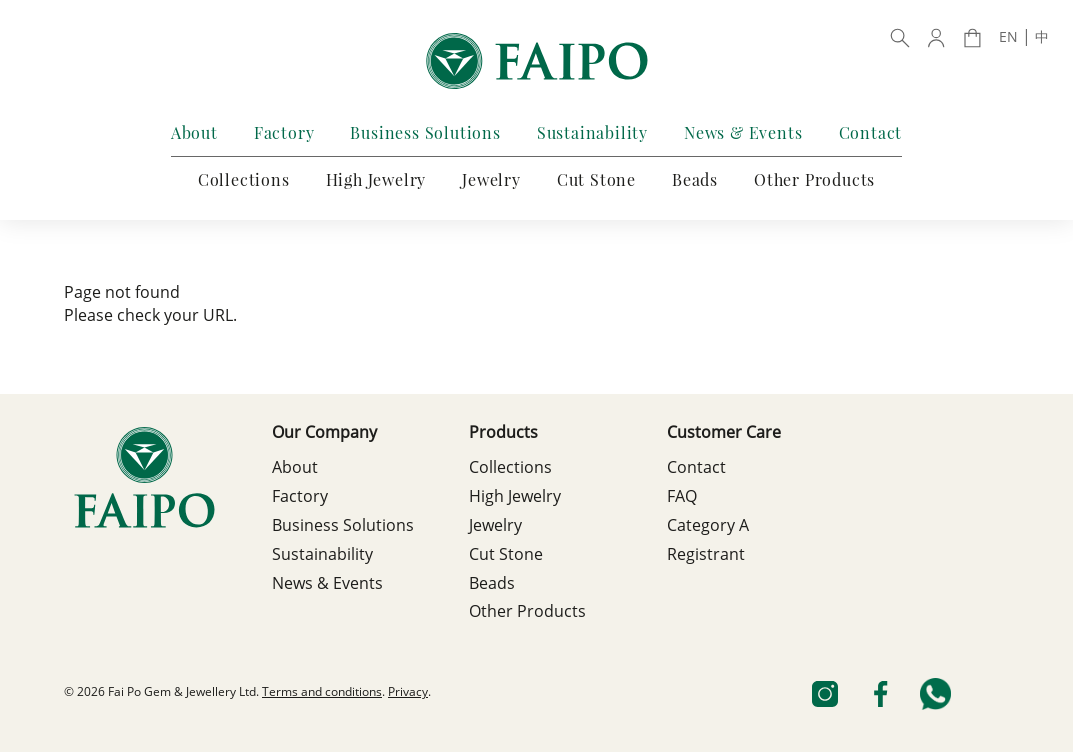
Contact (871, 132)
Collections (244, 179)
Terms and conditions (322, 693)
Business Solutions (425, 132)
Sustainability (592, 132)
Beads (695, 179)
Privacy (408, 693)
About (194, 132)
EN (1008, 38)
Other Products (814, 179)
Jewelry (491, 179)
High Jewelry (376, 179)
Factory (284, 132)
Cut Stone (596, 179)
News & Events (743, 132)
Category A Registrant (708, 541)
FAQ (682, 498)
